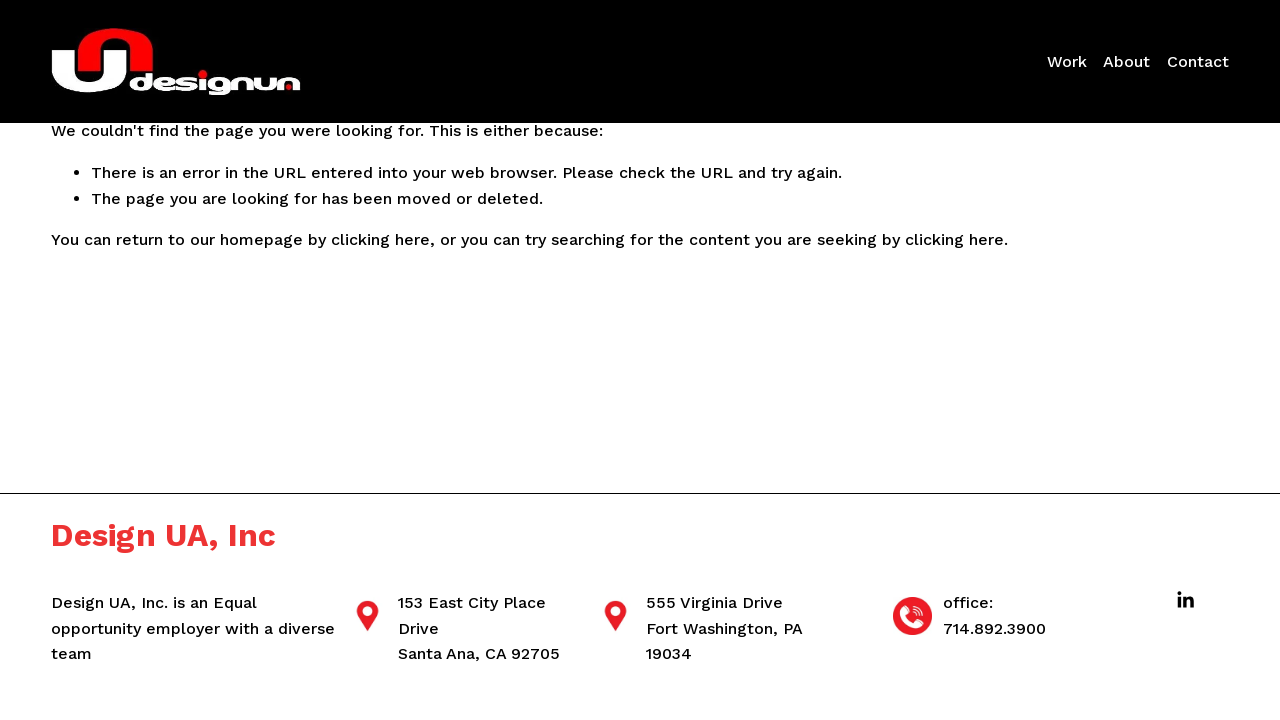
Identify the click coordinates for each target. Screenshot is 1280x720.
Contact (1198, 61)
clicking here (380, 239)
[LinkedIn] (1185, 600)
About (1126, 61)
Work (1067, 61)
